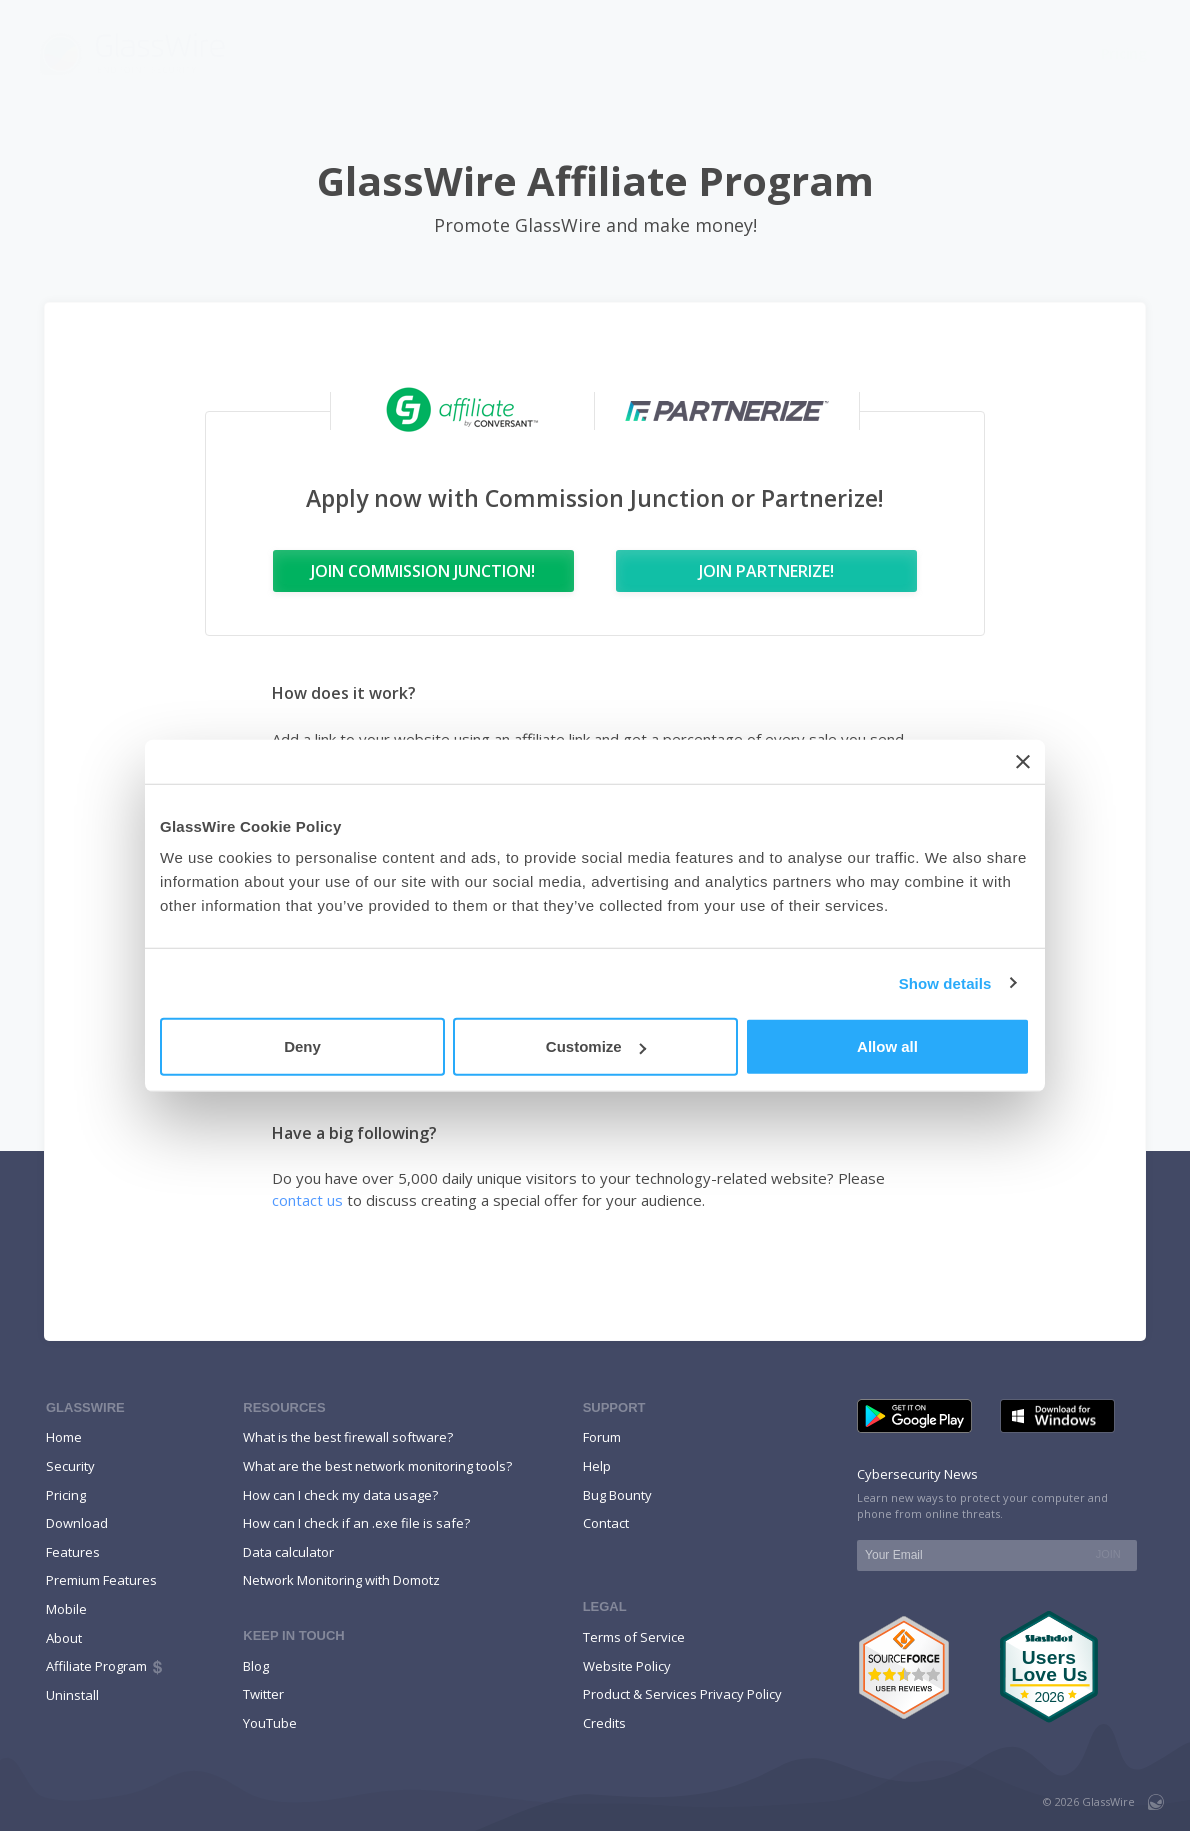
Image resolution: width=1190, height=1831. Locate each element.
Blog (977, 53)
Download (802, 53)
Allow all (887, 1046)
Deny (302, 1046)
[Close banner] (1023, 761)
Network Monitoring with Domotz (341, 1580)
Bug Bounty (617, 1495)
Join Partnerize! (766, 571)
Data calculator (288, 1552)
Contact (606, 1523)
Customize (596, 1046)
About (64, 1638)
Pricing (1124, 53)
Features (688, 53)
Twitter (263, 1694)
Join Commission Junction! (423, 571)
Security (70, 1466)
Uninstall (72, 1695)
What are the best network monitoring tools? (377, 1466)
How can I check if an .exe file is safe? (356, 1523)
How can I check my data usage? (340, 1495)
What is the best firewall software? (348, 1437)
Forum (602, 1437)
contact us (307, 1200)
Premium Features (101, 1580)
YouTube (270, 1723)
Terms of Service (634, 1637)
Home (64, 1437)
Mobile (899, 53)
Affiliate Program (106, 1666)
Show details (945, 982)
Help (1046, 53)
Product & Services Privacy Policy (682, 1694)
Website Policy (627, 1666)
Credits (604, 1723)
